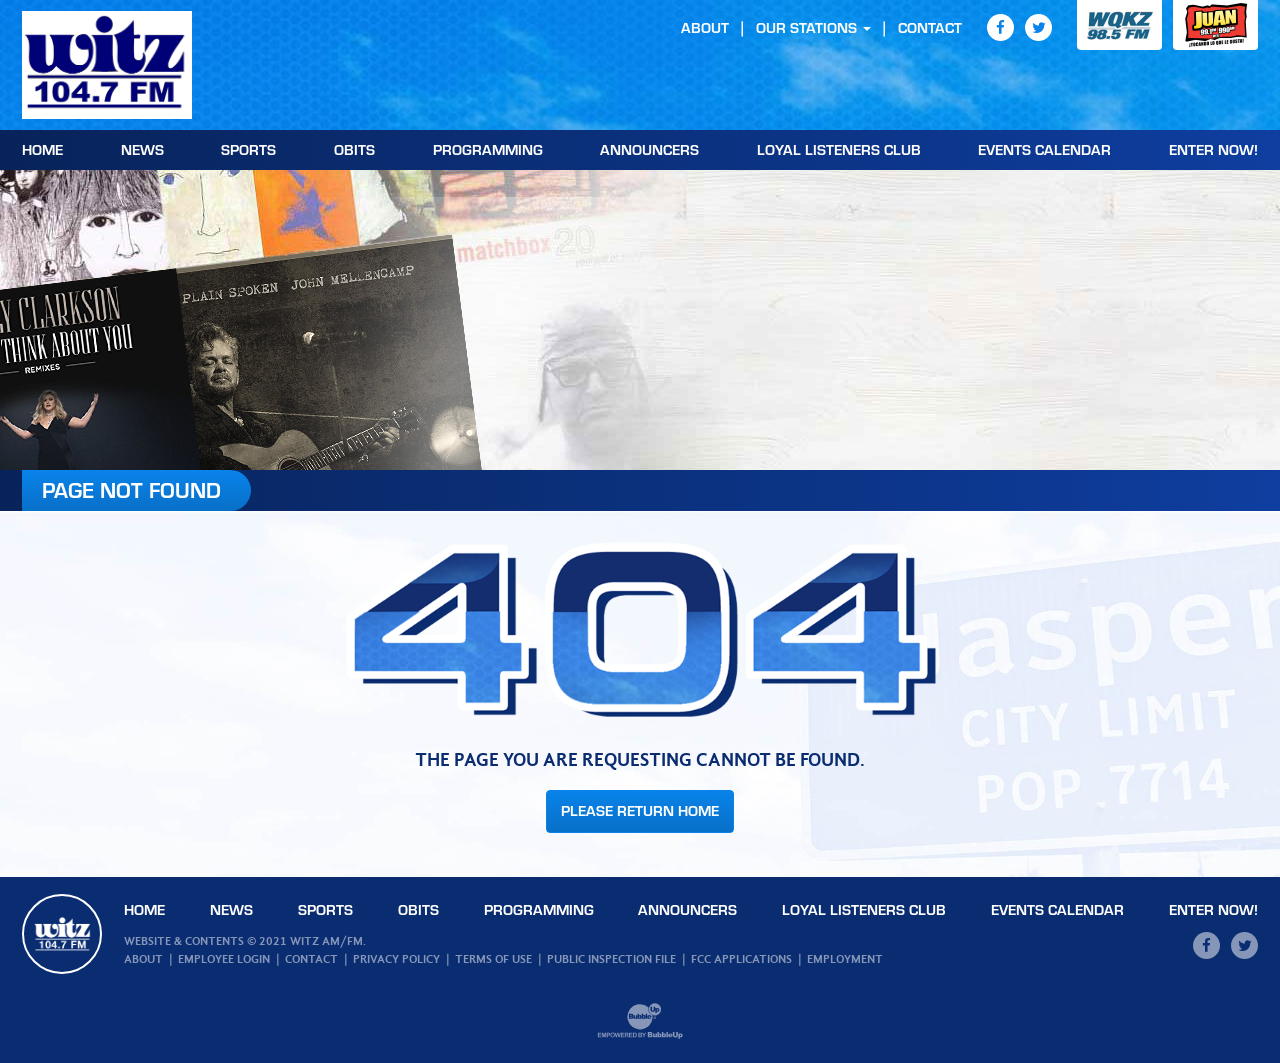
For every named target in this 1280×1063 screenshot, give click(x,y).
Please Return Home (640, 810)
